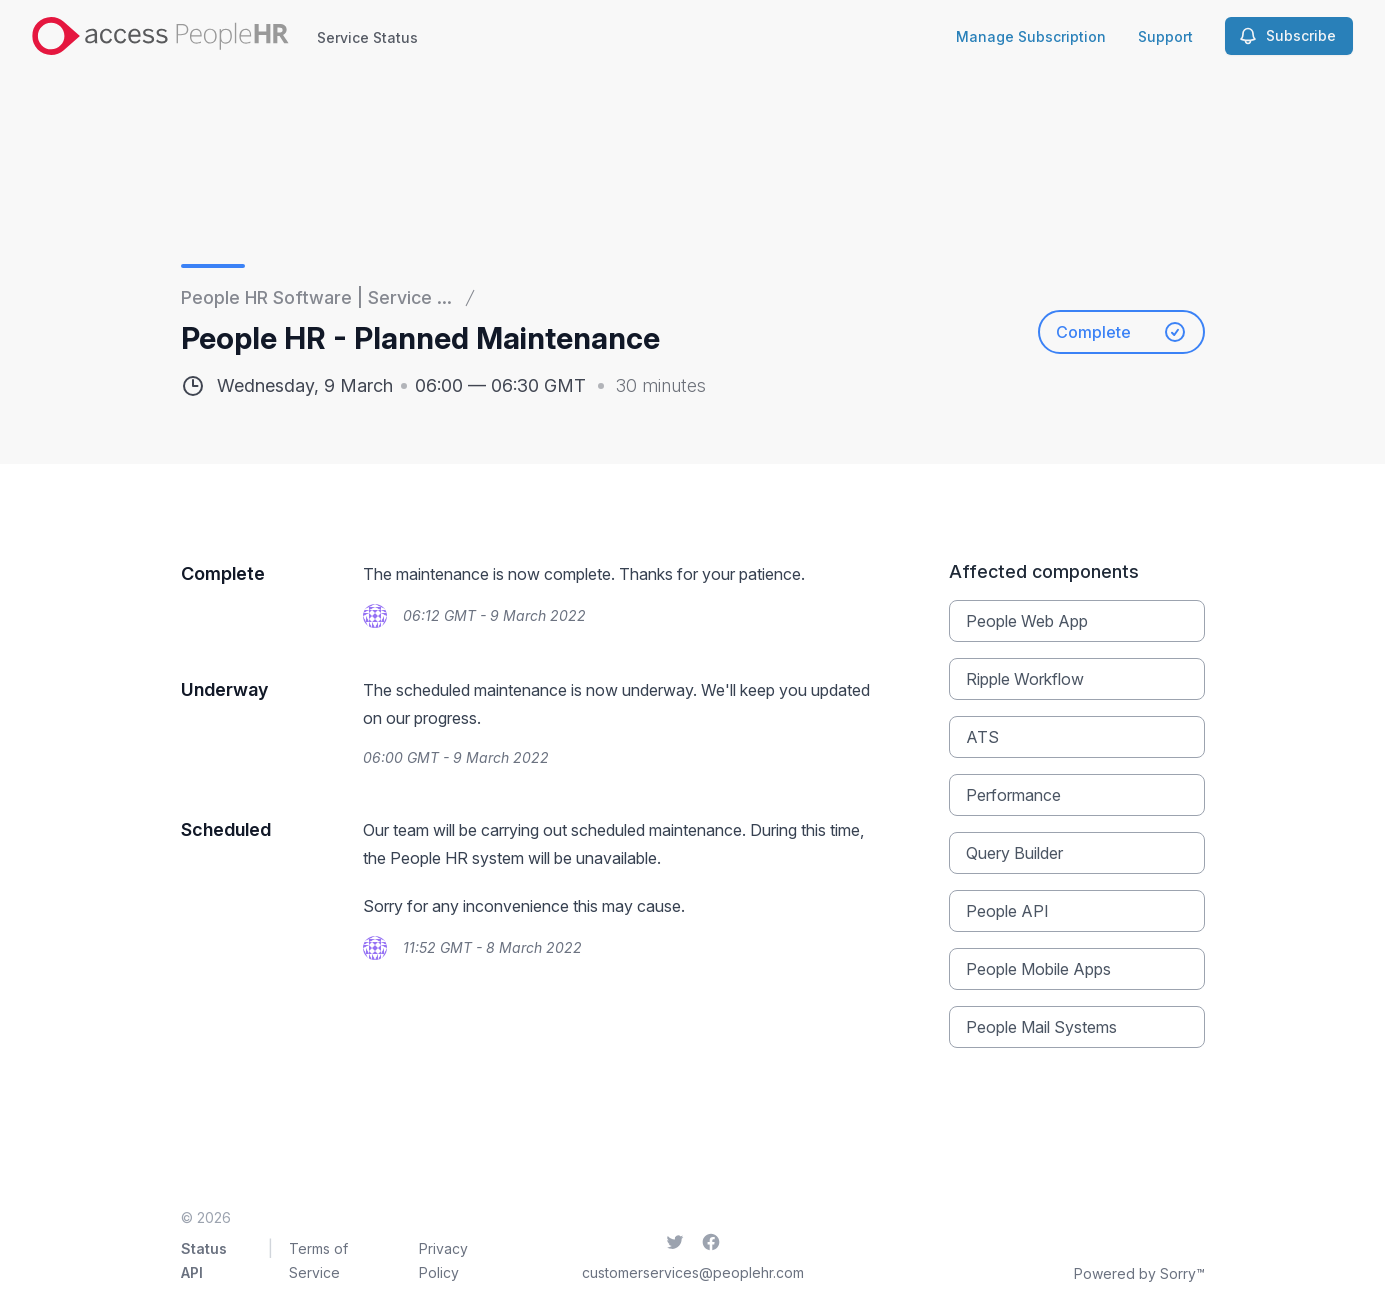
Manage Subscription (1031, 36)
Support (1165, 36)
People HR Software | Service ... (316, 297)
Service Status (367, 37)
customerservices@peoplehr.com (693, 1272)
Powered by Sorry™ (1139, 1273)
